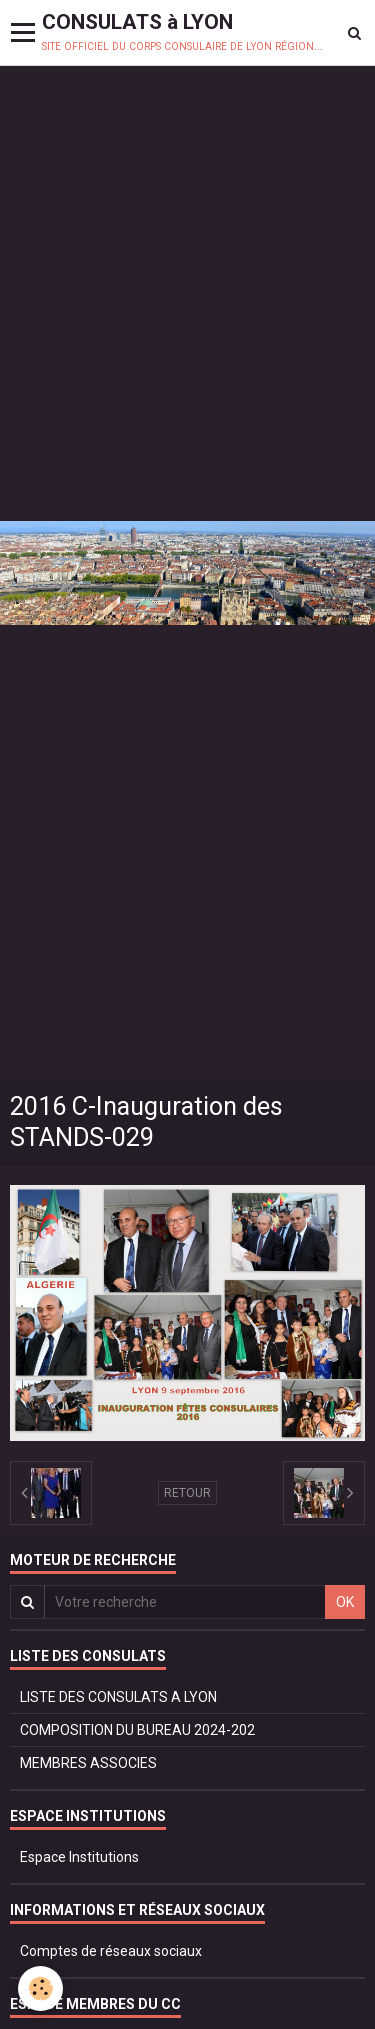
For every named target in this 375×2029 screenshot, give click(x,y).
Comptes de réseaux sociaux (111, 1951)
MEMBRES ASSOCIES (88, 1763)
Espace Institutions (79, 1857)
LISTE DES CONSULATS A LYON (118, 1697)
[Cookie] (40, 1988)
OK (345, 1602)
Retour (187, 1493)
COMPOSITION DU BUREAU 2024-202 (137, 1730)
